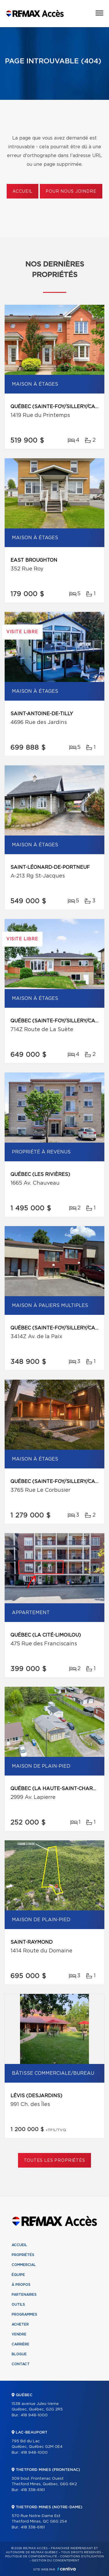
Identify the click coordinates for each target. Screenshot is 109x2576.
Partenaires (24, 2294)
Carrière (20, 2344)
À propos (21, 2284)
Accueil (22, 191)
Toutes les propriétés (54, 2161)
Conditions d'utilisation (82, 2556)
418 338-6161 (33, 2490)
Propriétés (23, 2255)
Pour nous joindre (71, 191)
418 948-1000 (34, 2415)
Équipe (18, 2274)
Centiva (66, 2569)
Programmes (24, 2314)
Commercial (24, 2265)
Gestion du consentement (55, 2560)
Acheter (20, 2324)
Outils (18, 2304)
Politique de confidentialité (31, 2556)
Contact (21, 2364)
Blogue (19, 2354)
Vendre (19, 2334)
